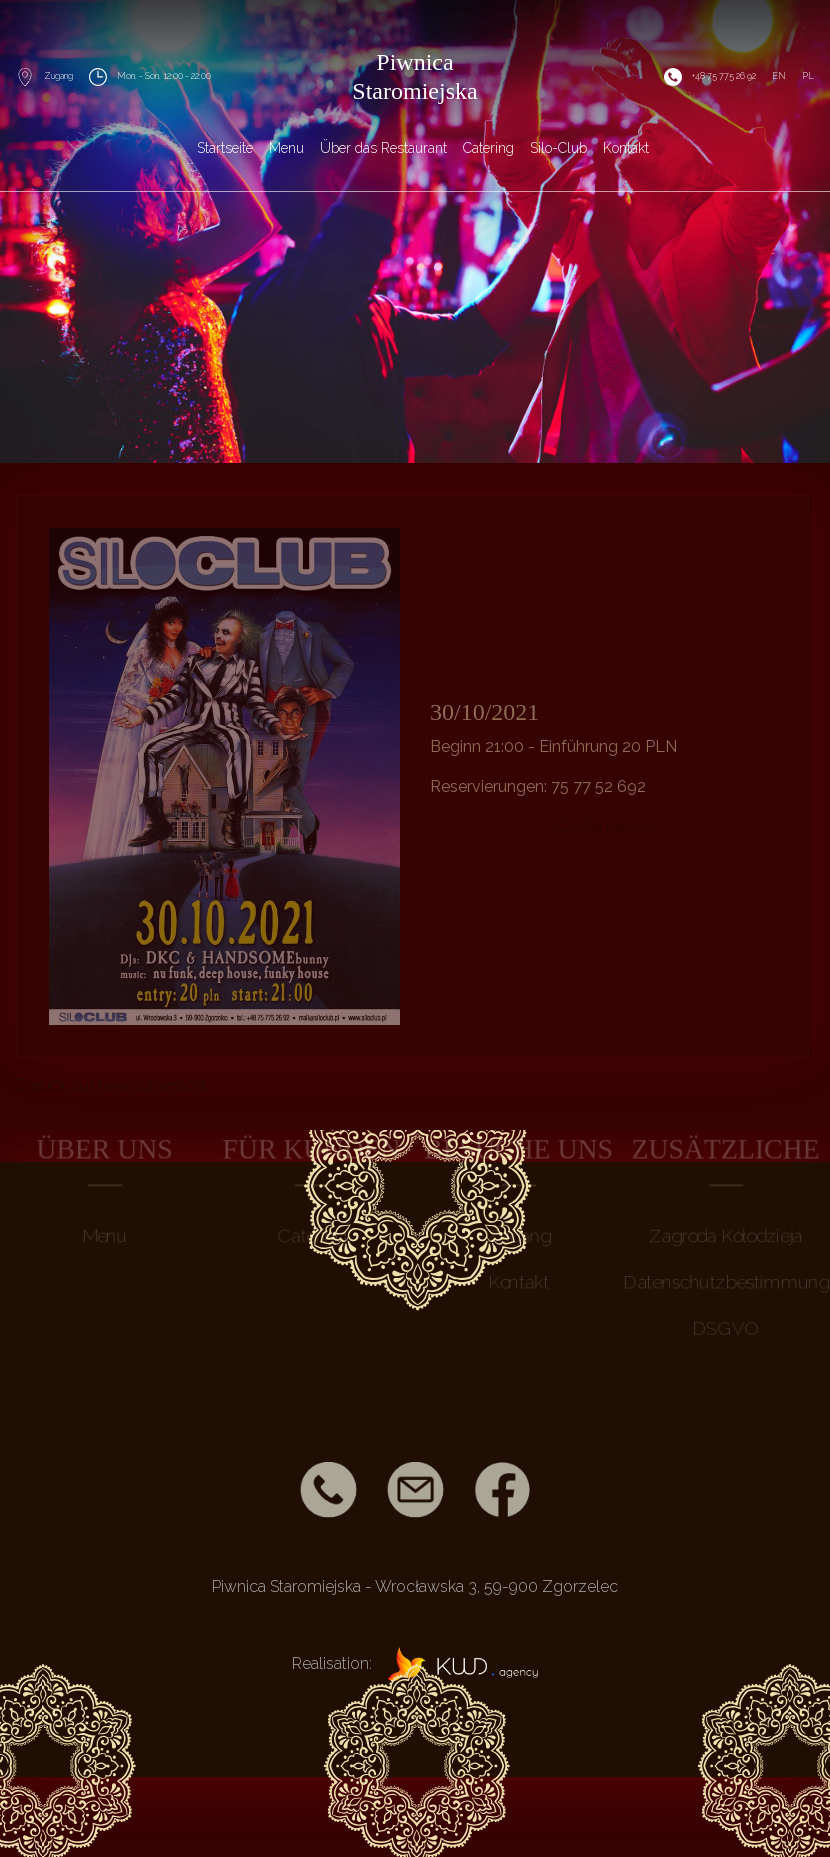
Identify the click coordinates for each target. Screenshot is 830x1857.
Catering (488, 148)
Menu (286, 148)
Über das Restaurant (383, 148)
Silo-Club (558, 148)
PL (808, 76)
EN (779, 76)
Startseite (225, 148)
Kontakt (626, 148)
